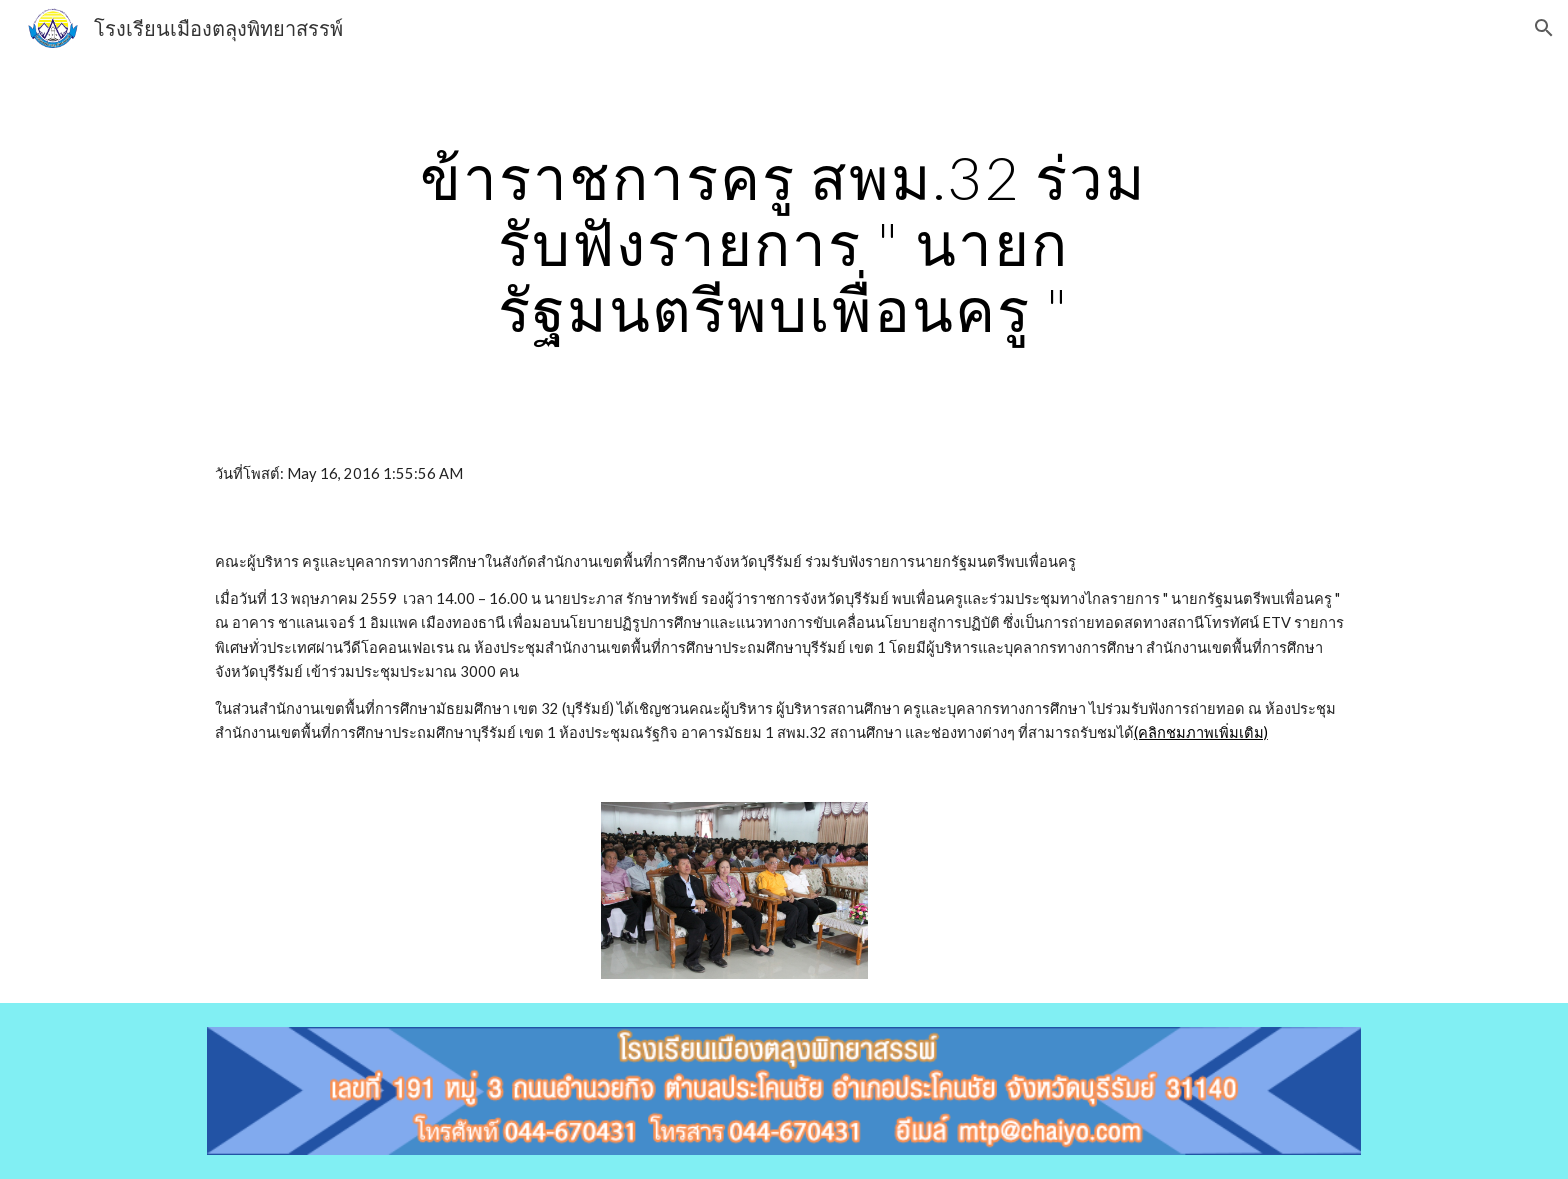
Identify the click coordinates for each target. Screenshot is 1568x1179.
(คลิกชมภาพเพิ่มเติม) (1201, 732)
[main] (784, 243)
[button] (1544, 28)
